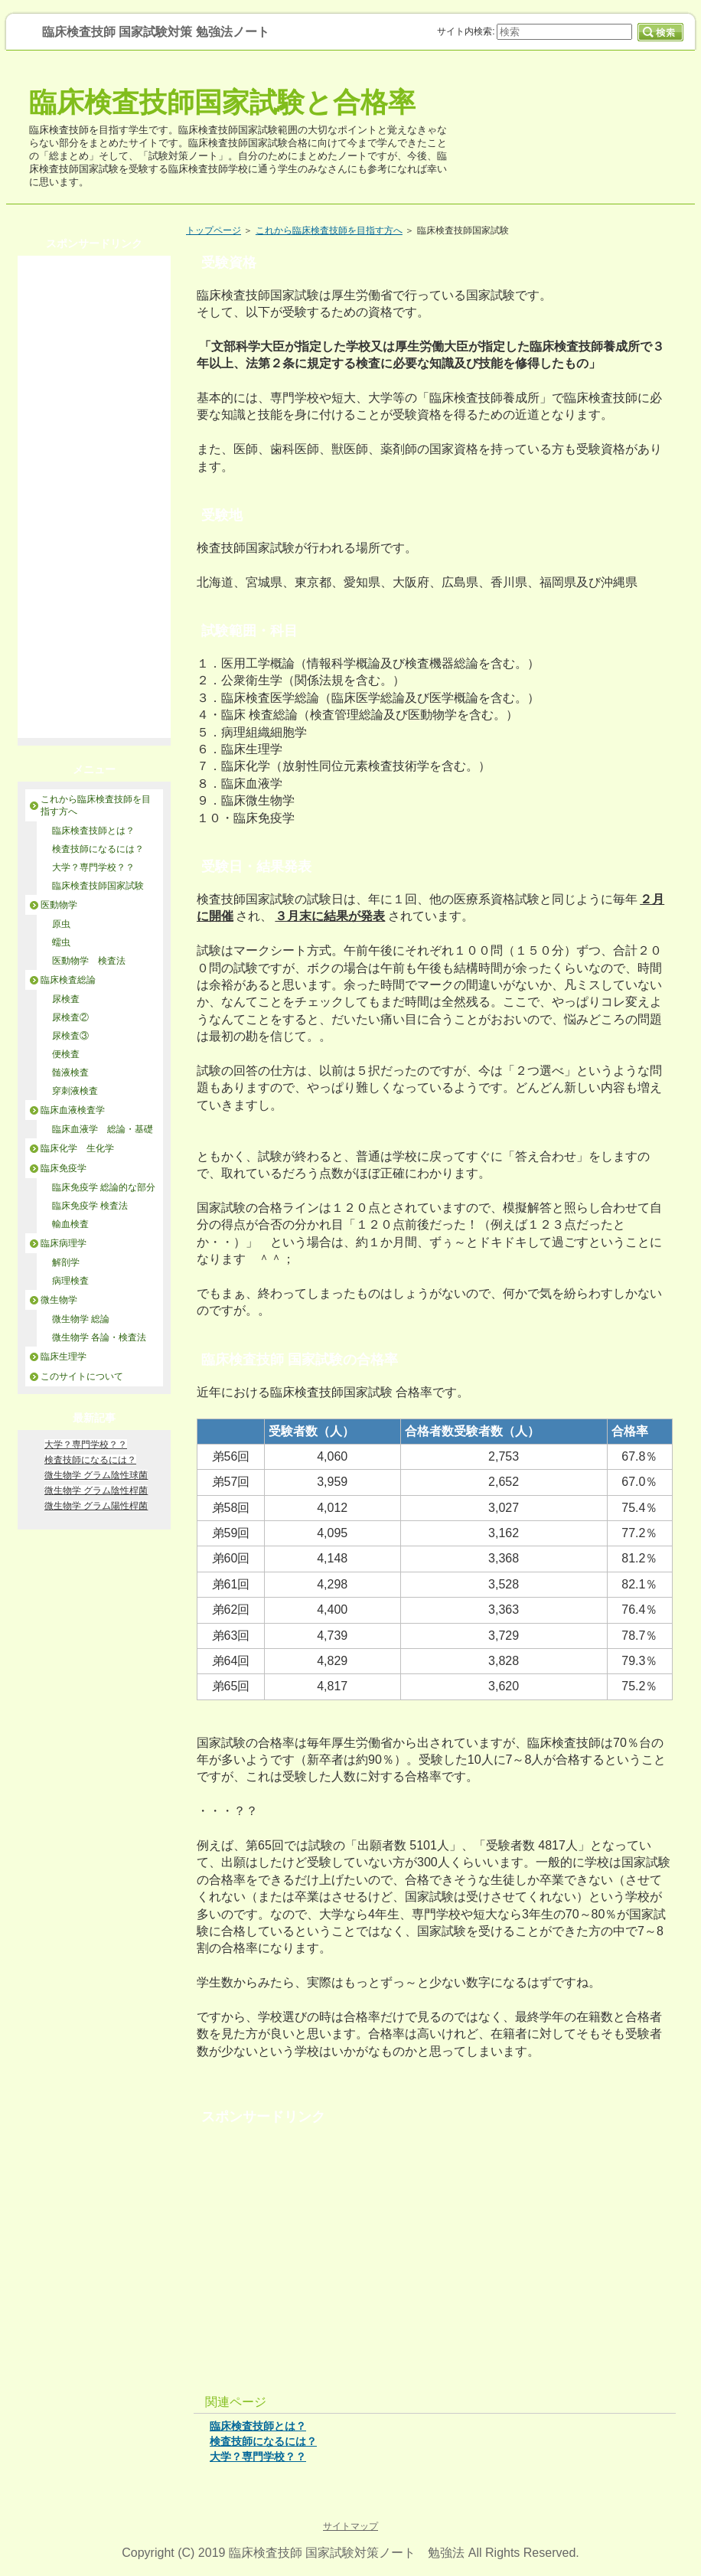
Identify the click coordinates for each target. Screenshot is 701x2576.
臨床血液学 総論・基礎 (102, 1129)
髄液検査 (70, 1072)
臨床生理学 (63, 1356)
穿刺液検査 (75, 1091)
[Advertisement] (435, 2248)
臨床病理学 (63, 1243)
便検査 (66, 1054)
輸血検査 (70, 1224)
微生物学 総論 (80, 1319)
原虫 (61, 924)
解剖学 (66, 1262)
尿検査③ (70, 1035)
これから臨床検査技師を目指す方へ (329, 230)
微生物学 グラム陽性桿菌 (96, 1505)
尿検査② (75, 1017)
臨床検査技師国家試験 (98, 885)
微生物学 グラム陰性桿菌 (96, 1490)
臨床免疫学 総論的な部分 (103, 1187)
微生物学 (59, 1300)
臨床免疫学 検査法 (90, 1205)
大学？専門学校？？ (258, 2456)
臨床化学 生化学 (77, 1148)
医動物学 (59, 904)
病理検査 (70, 1280)
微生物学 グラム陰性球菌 (96, 1475)
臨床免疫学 (63, 1168)
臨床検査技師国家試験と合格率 (222, 102)
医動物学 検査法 (89, 960)
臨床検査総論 (68, 980)
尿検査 (66, 999)
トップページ (213, 230)
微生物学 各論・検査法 (99, 1337)
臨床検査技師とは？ (258, 2426)
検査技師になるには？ (263, 2441)
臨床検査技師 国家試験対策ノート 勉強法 (347, 2552)
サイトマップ (350, 2526)
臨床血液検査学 (73, 1110)
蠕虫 (61, 942)
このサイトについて (82, 1376)
